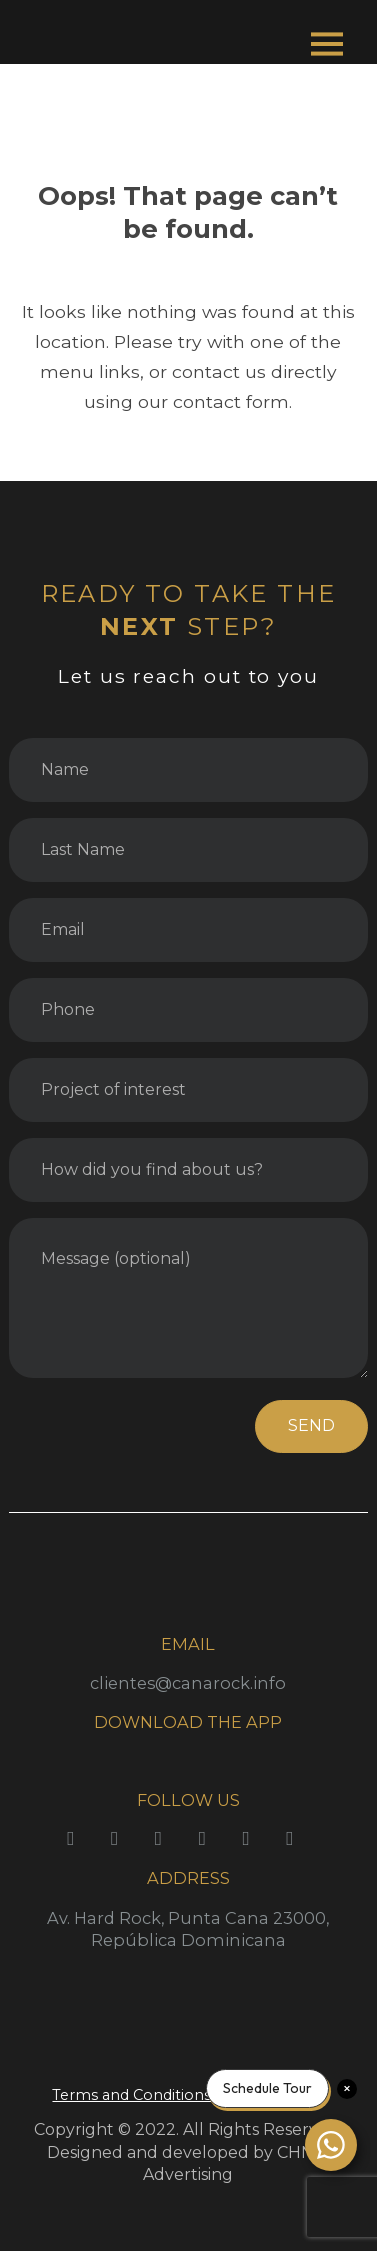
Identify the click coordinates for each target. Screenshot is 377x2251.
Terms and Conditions (131, 2095)
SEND (311, 1425)
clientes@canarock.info (188, 1683)
